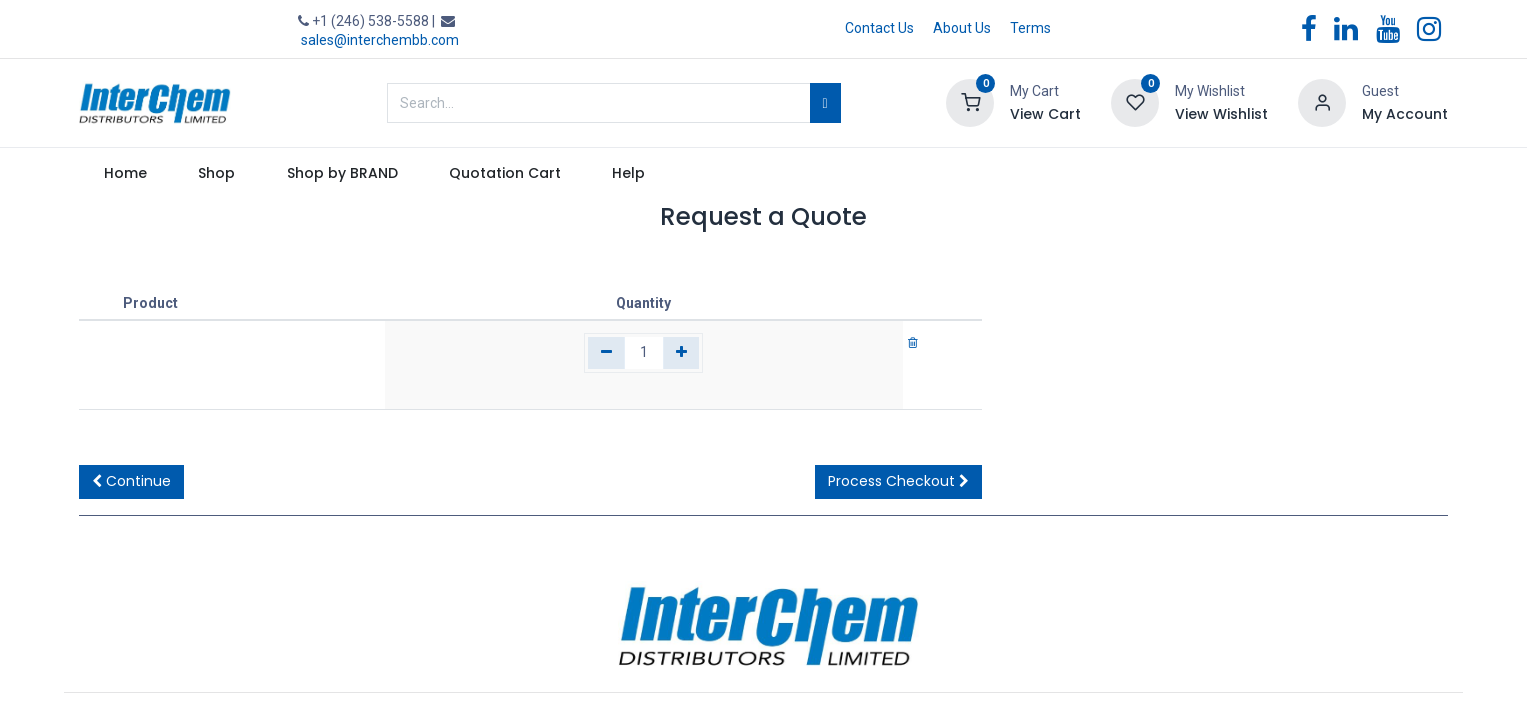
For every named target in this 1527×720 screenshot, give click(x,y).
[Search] (825, 103)
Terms (1030, 28)
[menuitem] (126, 174)
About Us (962, 28)
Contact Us (879, 28)
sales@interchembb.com (380, 40)
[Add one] (681, 353)
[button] (131, 482)
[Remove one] (606, 353)
